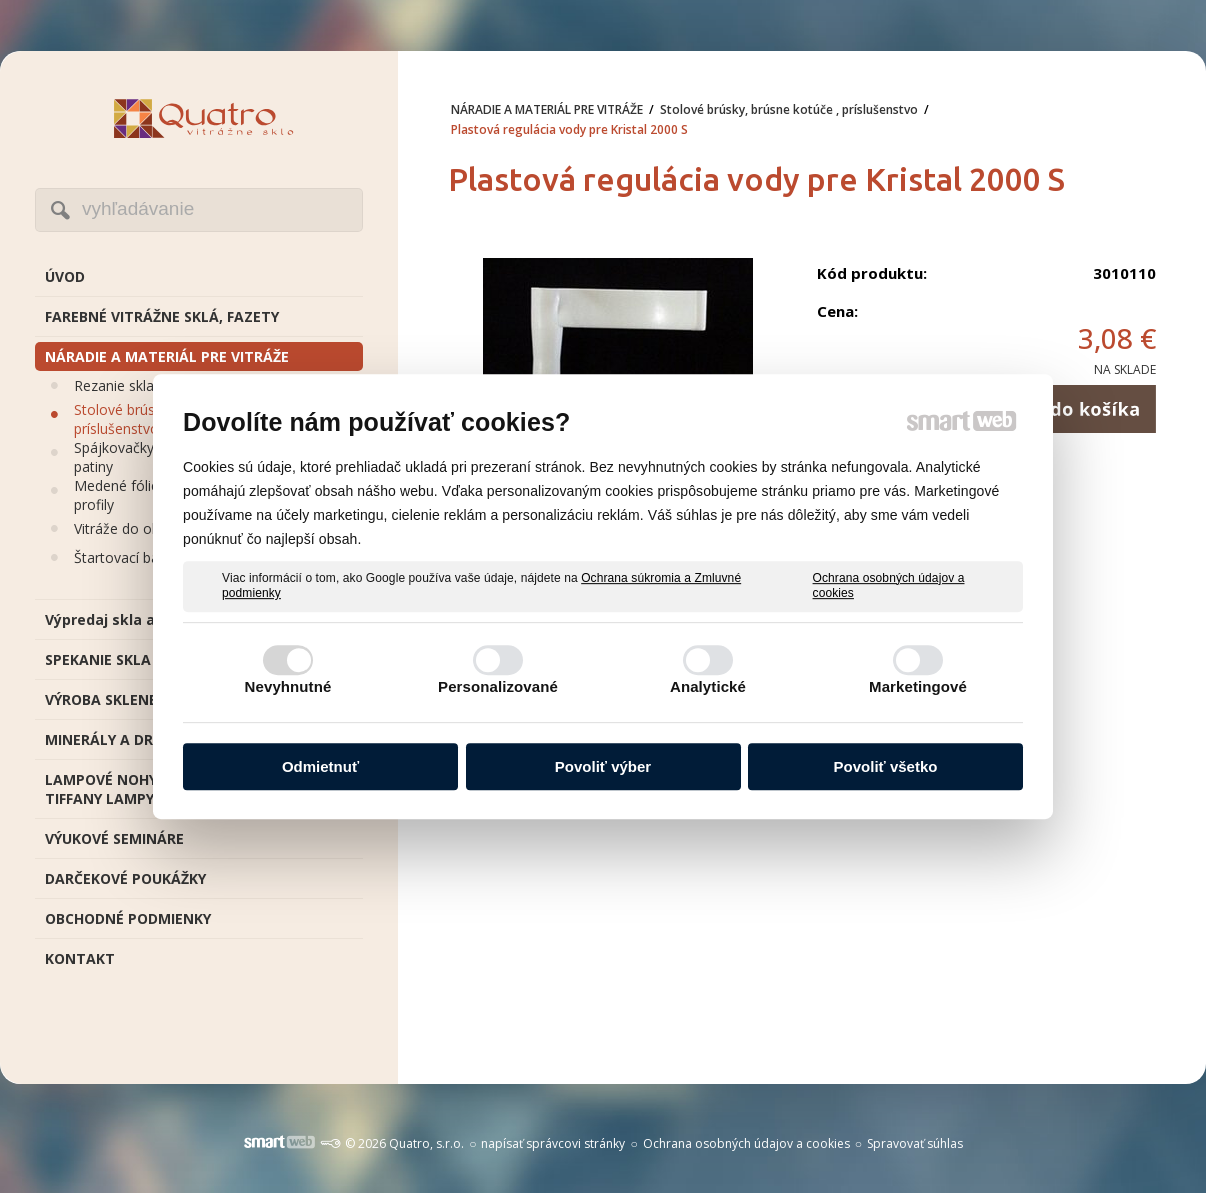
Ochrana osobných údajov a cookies (889, 586)
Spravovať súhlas (915, 1143)
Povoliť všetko (886, 766)
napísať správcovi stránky (553, 1143)
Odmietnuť (320, 766)
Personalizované (498, 686)
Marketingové (918, 686)
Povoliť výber (603, 766)
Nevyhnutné (288, 686)
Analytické (708, 686)
